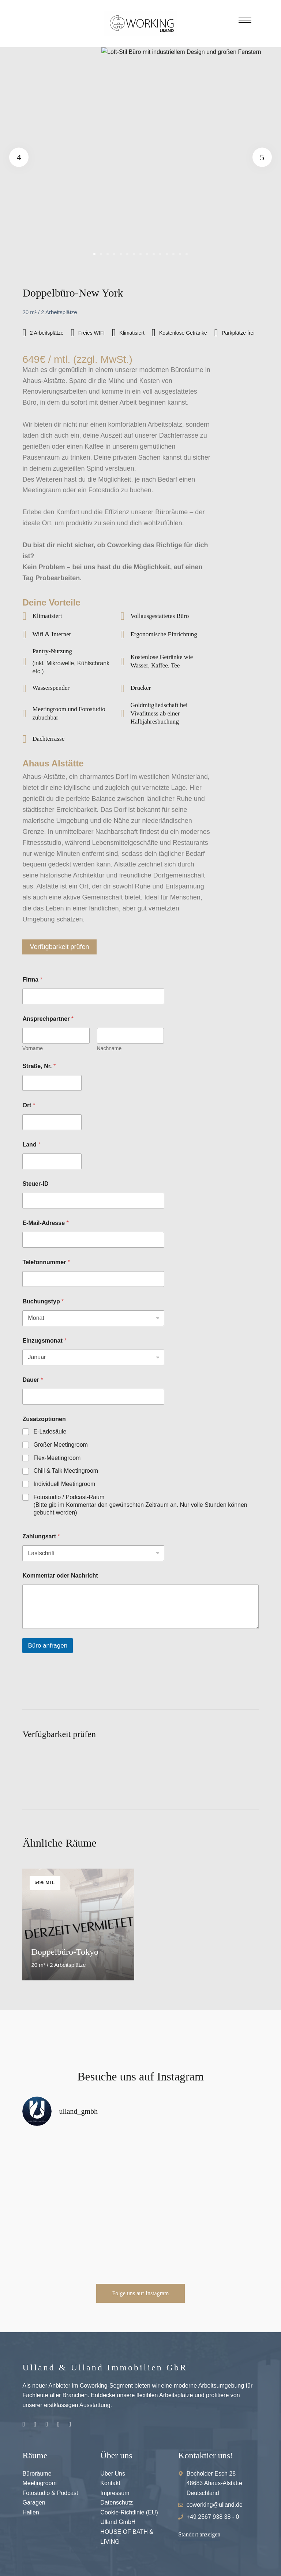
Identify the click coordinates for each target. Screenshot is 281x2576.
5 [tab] (120, 254)
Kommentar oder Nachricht (60, 1575)
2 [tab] (101, 254)
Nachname (109, 1048)
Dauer (32, 1380)
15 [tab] (186, 254)
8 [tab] (140, 254)
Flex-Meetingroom (56, 1458)
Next (259, 157)
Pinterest (47, 2424)
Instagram (23, 2424)
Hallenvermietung (70, 2424)
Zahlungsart (41, 1536)
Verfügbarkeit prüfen (59, 946)
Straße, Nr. (39, 1066)
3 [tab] (107, 254)
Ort (28, 1105)
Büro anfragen (47, 1645)
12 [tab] (167, 254)
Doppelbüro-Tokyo (64, 1952)
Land (31, 1144)
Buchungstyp (43, 1301)
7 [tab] (134, 254)
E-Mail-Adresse (45, 1223)
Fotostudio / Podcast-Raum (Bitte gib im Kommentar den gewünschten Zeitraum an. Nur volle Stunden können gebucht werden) (140, 1505)
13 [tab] (173, 254)
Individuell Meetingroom (64, 1484)
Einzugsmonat (44, 1340)
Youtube (58, 2424)
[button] (140, 2293)
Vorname (32, 1048)
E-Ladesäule (49, 1431)
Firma (32, 979)
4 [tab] (114, 254)
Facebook (35, 2424)
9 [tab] (147, 254)
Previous (22, 157)
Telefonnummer (46, 1262)
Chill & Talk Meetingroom (65, 1471)
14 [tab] (180, 254)
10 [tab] (153, 254)
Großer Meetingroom (60, 1445)
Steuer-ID (35, 1184)
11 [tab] (160, 254)
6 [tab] (127, 254)
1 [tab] (94, 254)
